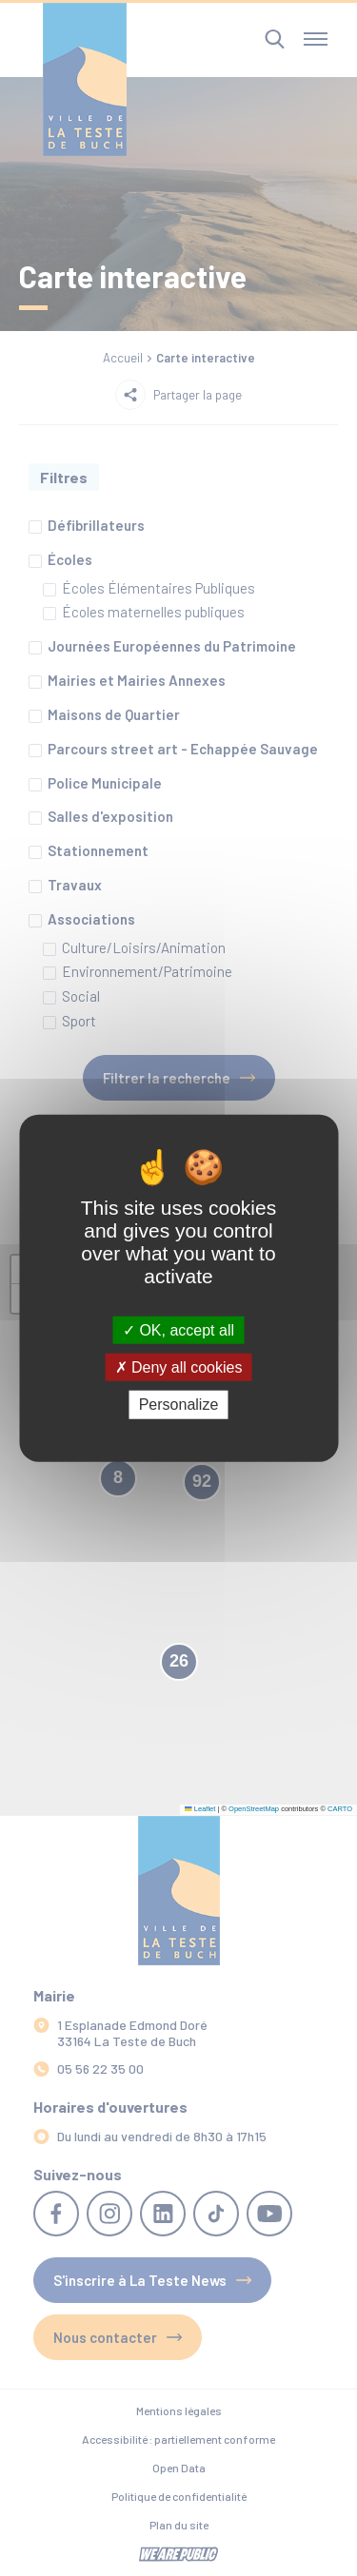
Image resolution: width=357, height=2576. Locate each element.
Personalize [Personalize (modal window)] (179, 1404)
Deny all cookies (179, 1367)
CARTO (339, 1809)
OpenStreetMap (253, 1809)
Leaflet (200, 1809)
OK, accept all (178, 1330)
